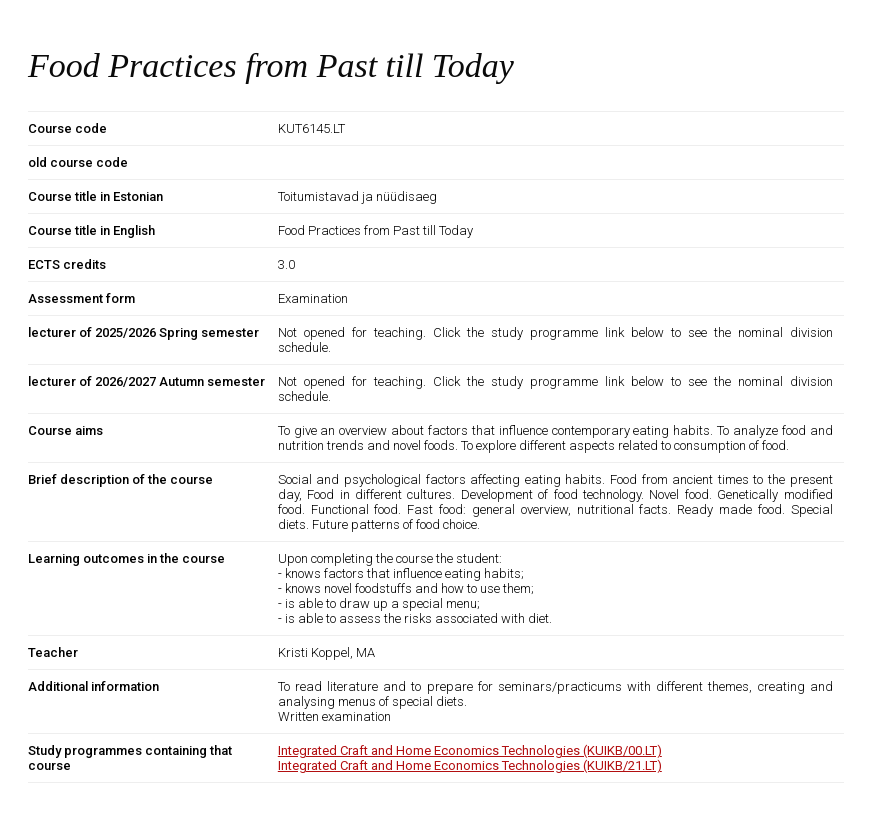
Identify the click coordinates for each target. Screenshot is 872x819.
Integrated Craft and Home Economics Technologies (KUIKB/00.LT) (470, 750)
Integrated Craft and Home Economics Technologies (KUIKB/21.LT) (470, 765)
